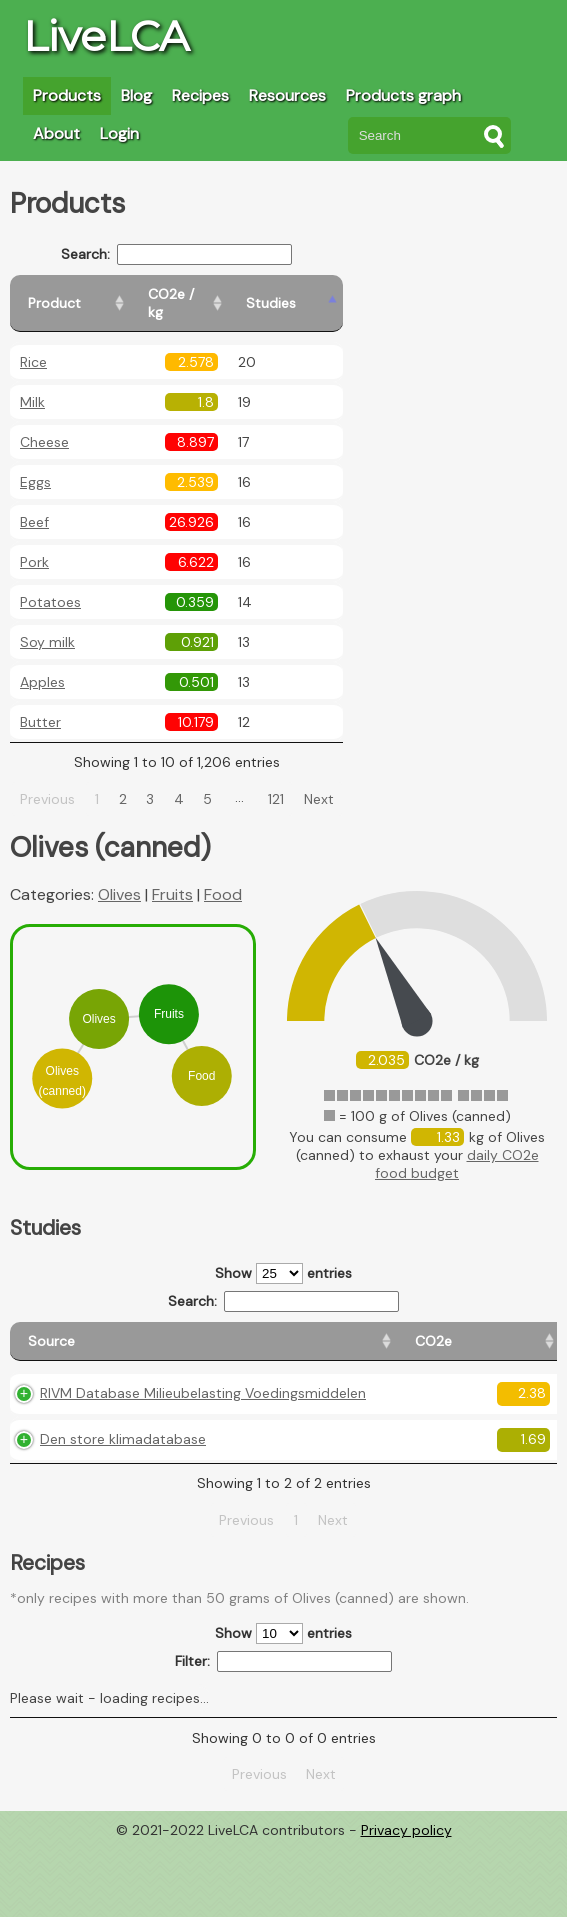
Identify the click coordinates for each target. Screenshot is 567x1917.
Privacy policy (406, 1902)
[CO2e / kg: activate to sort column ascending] (247, 294)
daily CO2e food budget (457, 1146)
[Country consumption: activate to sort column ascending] (413, 1332)
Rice (33, 344)
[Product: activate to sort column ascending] (100, 294)
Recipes (200, 95)
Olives (119, 876)
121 (300, 781)
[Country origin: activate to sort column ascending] (302, 1332)
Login (119, 133)
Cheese (44, 424)
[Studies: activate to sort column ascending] (346, 294)
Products (67, 95)
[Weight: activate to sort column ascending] (518, 1332)
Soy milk (47, 624)
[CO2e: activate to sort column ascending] (219, 1332)
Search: (200, 254)
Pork (34, 544)
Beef (34, 504)
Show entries (283, 1255)
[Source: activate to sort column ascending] (96, 1332)
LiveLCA (106, 36)
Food (223, 876)
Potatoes (50, 584)
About (56, 133)
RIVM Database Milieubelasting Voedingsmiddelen (100, 1417)
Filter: (283, 1733)
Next (342, 781)
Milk (32, 384)
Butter (40, 704)
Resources (287, 95)
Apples (42, 664)
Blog (136, 95)
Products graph (403, 95)
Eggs (35, 464)
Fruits (172, 876)
